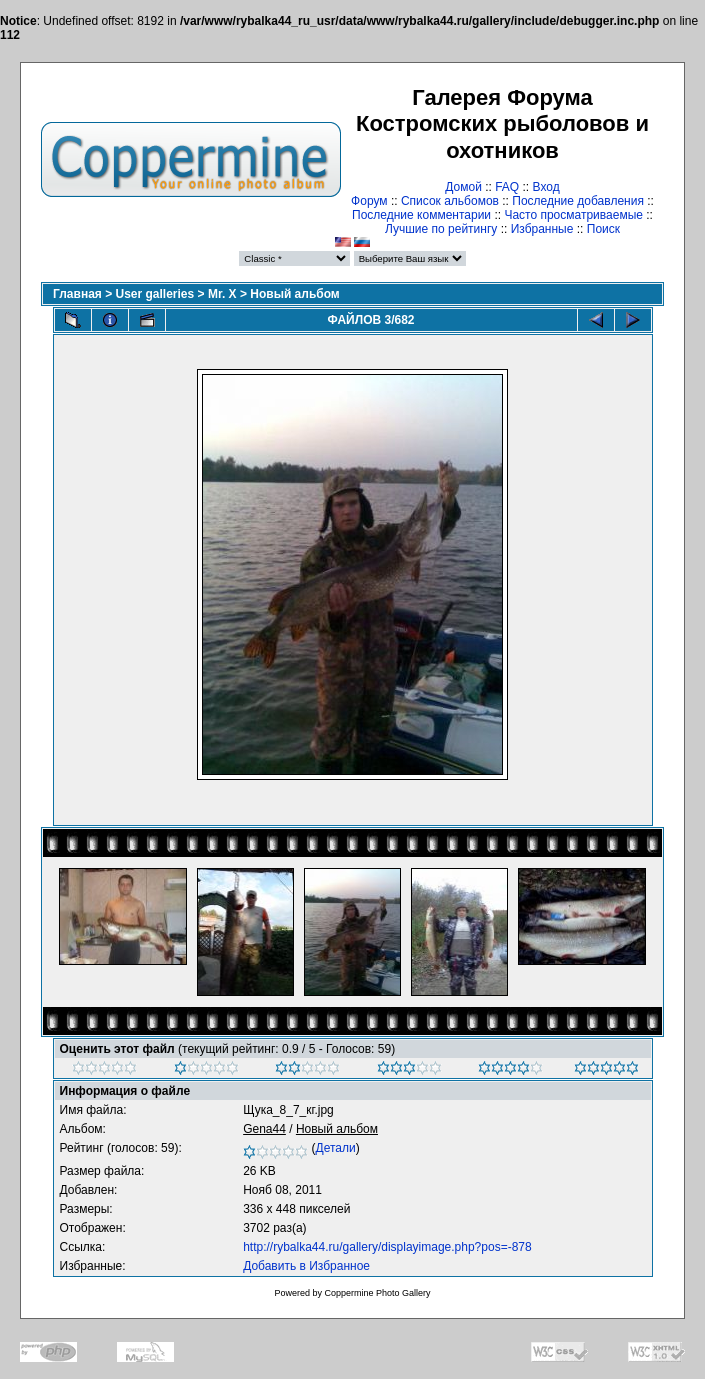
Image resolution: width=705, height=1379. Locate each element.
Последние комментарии (421, 215)
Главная (77, 294)
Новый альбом (294, 294)
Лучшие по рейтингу (441, 229)
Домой (463, 187)
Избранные (542, 229)
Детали (336, 1148)
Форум (369, 201)
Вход (546, 187)
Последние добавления (578, 201)
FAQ (507, 187)
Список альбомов (450, 201)
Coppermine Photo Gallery (377, 1293)
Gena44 (264, 1129)
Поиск (603, 229)
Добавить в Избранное (306, 1266)
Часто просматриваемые (573, 215)
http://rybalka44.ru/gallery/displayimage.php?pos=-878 (387, 1247)
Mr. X (222, 294)
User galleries (155, 294)
